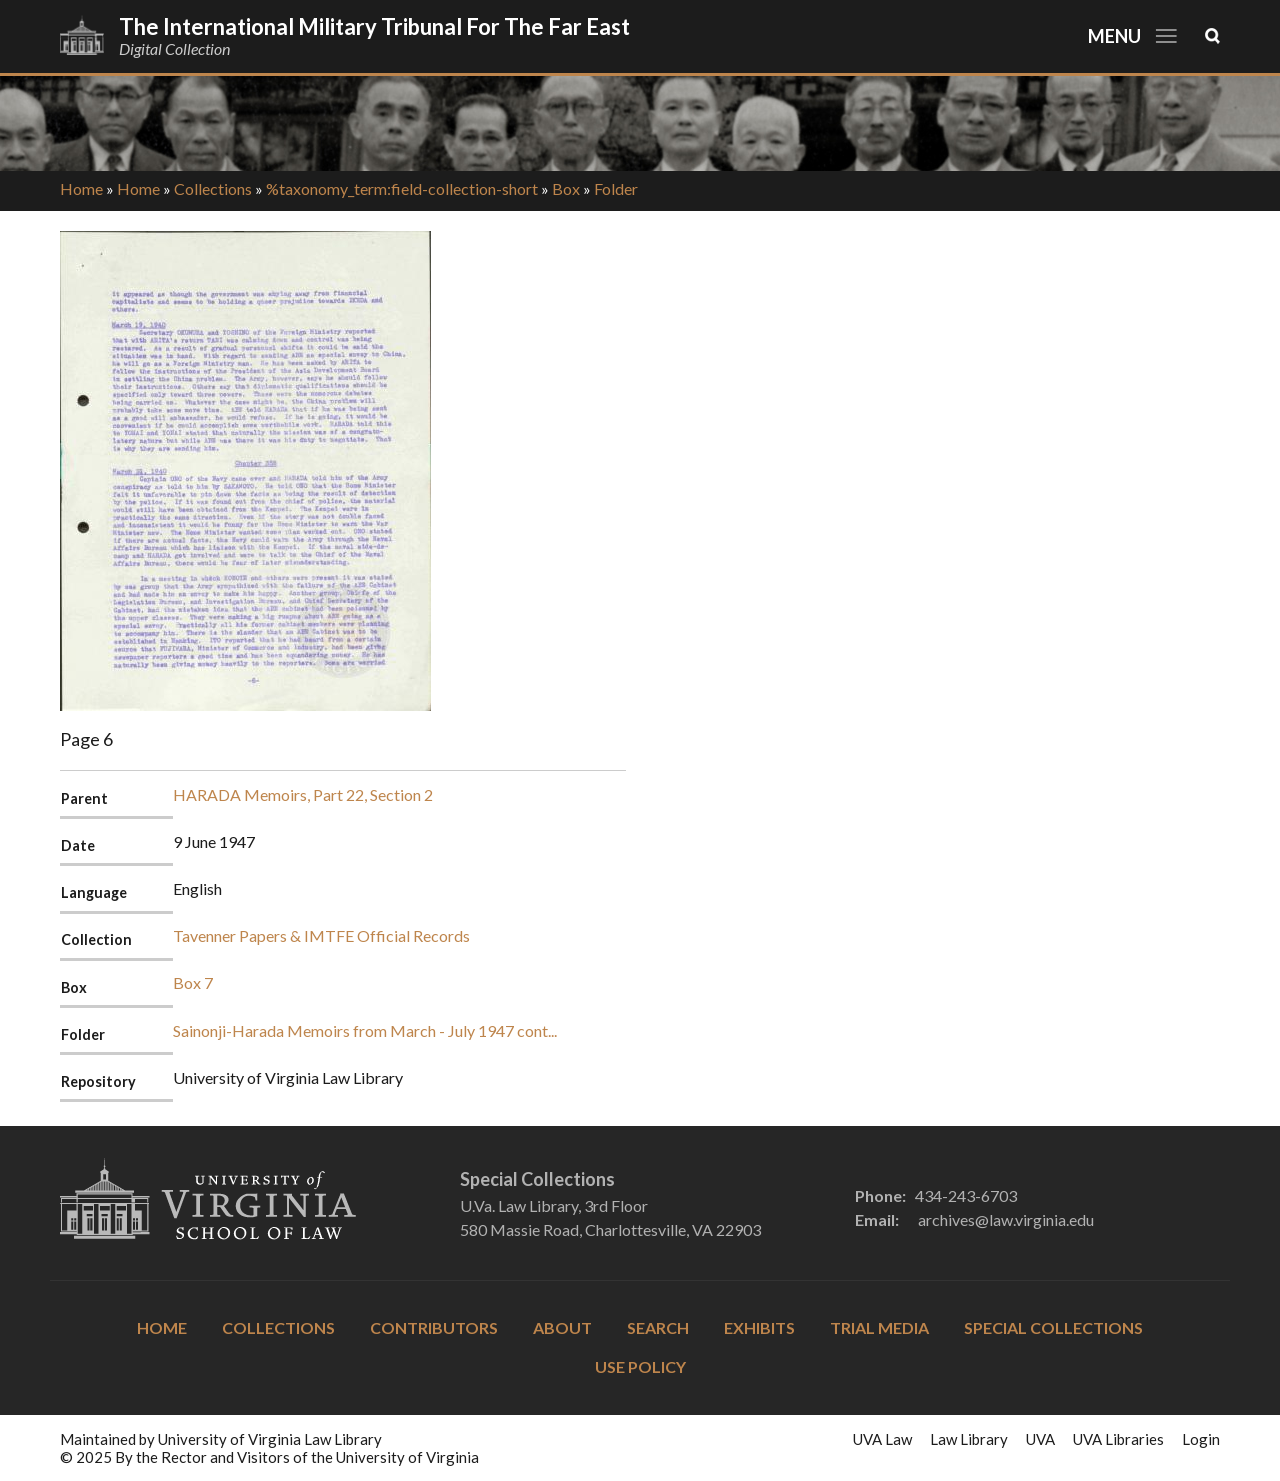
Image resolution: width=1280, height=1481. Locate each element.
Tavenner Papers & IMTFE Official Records (321, 935)
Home (81, 188)
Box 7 (193, 982)
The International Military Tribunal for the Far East (374, 26)
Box (566, 188)
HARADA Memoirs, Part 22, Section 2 (303, 794)
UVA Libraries (1118, 1439)
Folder (616, 188)
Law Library (969, 1439)
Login (1201, 1439)
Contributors (434, 1327)
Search (658, 1327)
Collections (213, 188)
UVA (1040, 1439)
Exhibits (759, 1327)
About (562, 1327)
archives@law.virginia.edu (1006, 1219)
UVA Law (882, 1439)
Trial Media (879, 1327)
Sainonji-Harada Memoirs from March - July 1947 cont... (365, 1030)
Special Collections (1053, 1327)
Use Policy (640, 1366)
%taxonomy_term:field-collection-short (402, 188)
